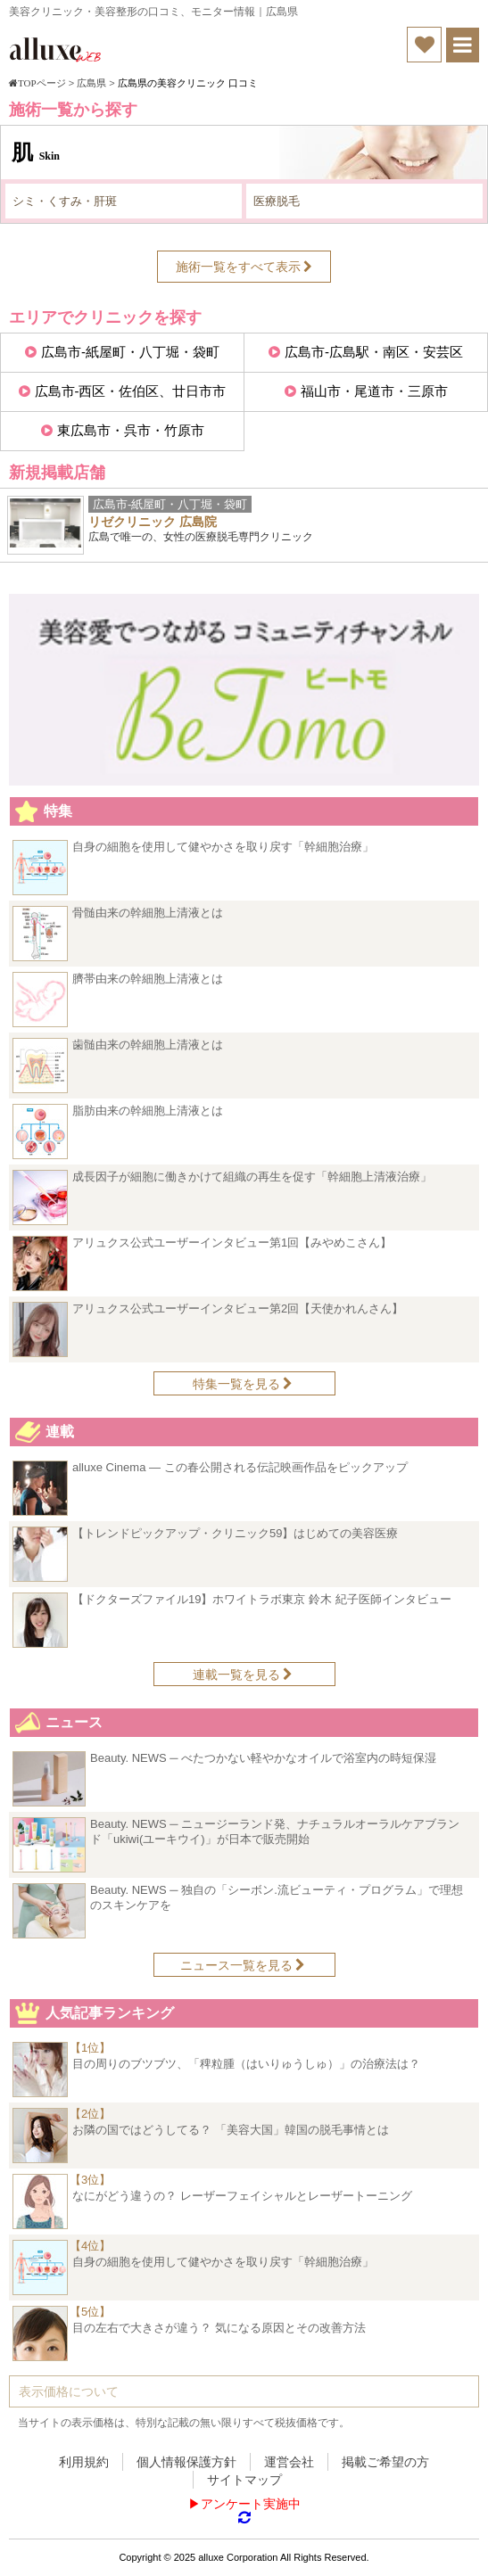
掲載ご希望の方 (385, 2462)
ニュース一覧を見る (243, 1965)
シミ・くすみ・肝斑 (64, 201)
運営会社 (289, 2462)
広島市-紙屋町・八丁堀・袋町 (130, 351)
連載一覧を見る (243, 1674)
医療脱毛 (276, 201)
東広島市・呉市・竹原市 (130, 430)
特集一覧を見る (243, 1384)
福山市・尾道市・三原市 (374, 391)
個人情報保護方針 (186, 2462)
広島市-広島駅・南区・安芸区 (374, 351)
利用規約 (84, 2462)
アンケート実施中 (251, 2504)
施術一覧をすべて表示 (244, 266)
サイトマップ (244, 2480)
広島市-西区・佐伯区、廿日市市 (131, 391)
